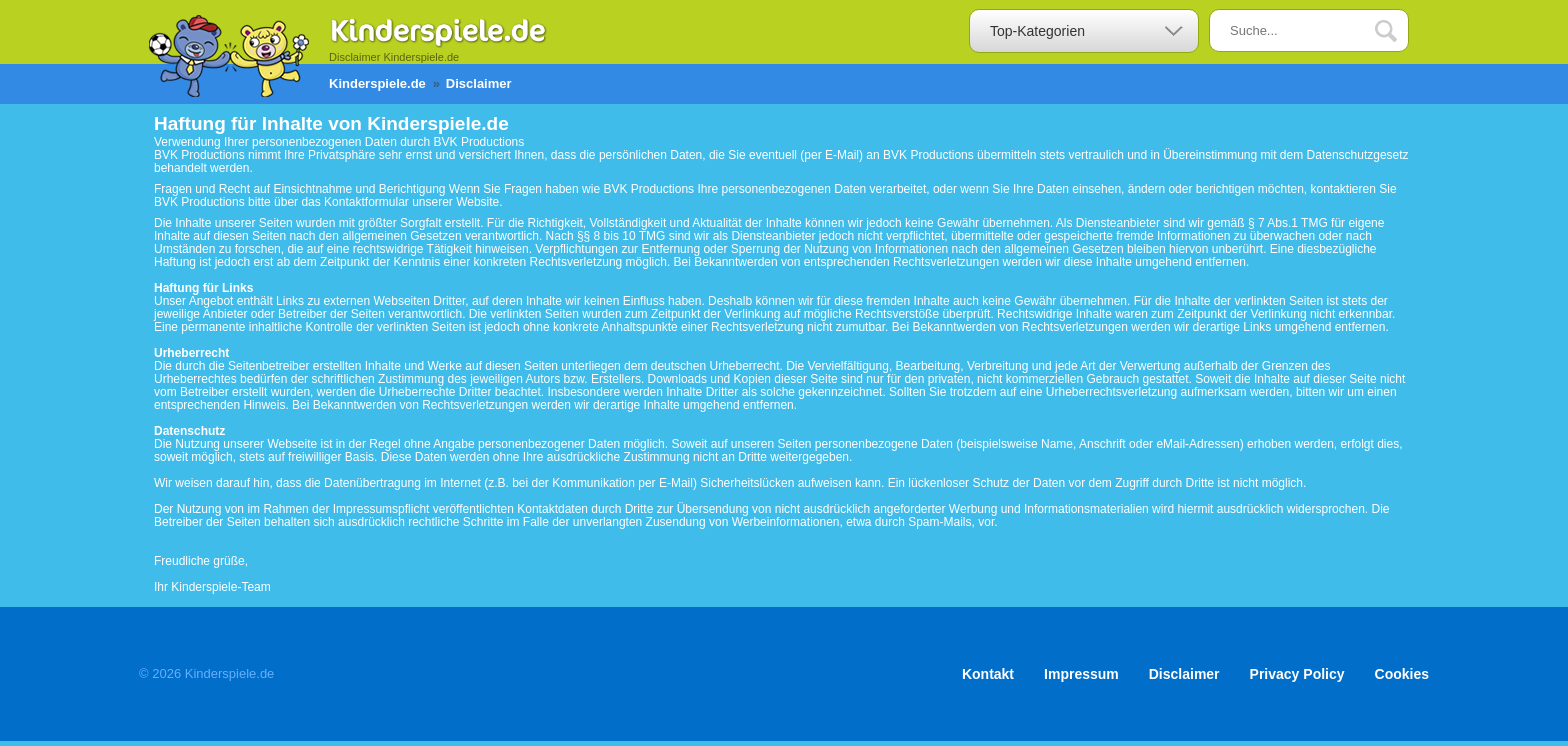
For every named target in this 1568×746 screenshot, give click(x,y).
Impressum (1081, 674)
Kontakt (988, 674)
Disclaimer (1184, 674)
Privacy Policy (1297, 674)
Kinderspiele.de (377, 83)
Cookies (1402, 674)
